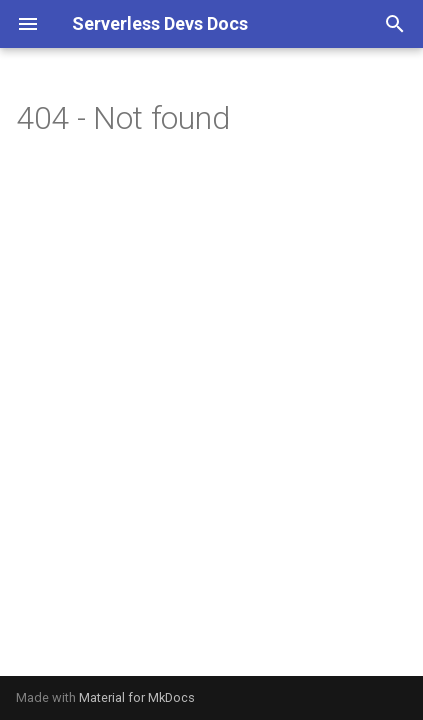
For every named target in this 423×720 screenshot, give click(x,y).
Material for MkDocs (137, 697)
